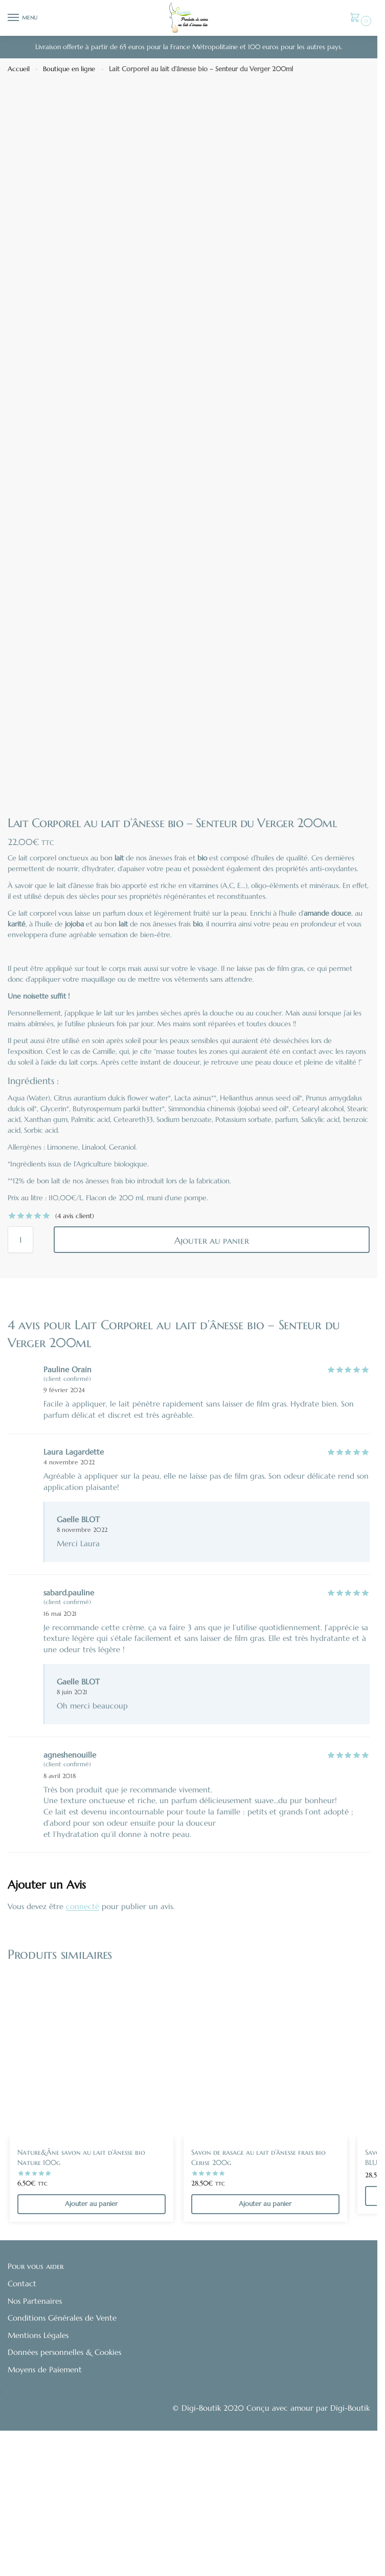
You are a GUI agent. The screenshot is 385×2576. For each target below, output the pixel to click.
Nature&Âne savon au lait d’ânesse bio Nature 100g (81, 2278)
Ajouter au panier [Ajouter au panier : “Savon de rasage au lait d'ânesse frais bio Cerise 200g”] (265, 2325)
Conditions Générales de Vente (62, 2439)
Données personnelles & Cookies (64, 2473)
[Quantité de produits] (20, 1360)
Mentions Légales (38, 2456)
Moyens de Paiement (45, 2490)
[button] (357, 19)
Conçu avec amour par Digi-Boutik (308, 2529)
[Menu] (23, 18)
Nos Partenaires (35, 2422)
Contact (22, 2405)
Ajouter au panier (211, 1361)
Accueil (19, 69)
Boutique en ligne (69, 69)
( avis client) (74, 1336)
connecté (82, 2027)
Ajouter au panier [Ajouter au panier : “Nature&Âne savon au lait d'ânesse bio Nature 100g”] (91, 2325)
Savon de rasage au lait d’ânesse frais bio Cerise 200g (258, 2278)
